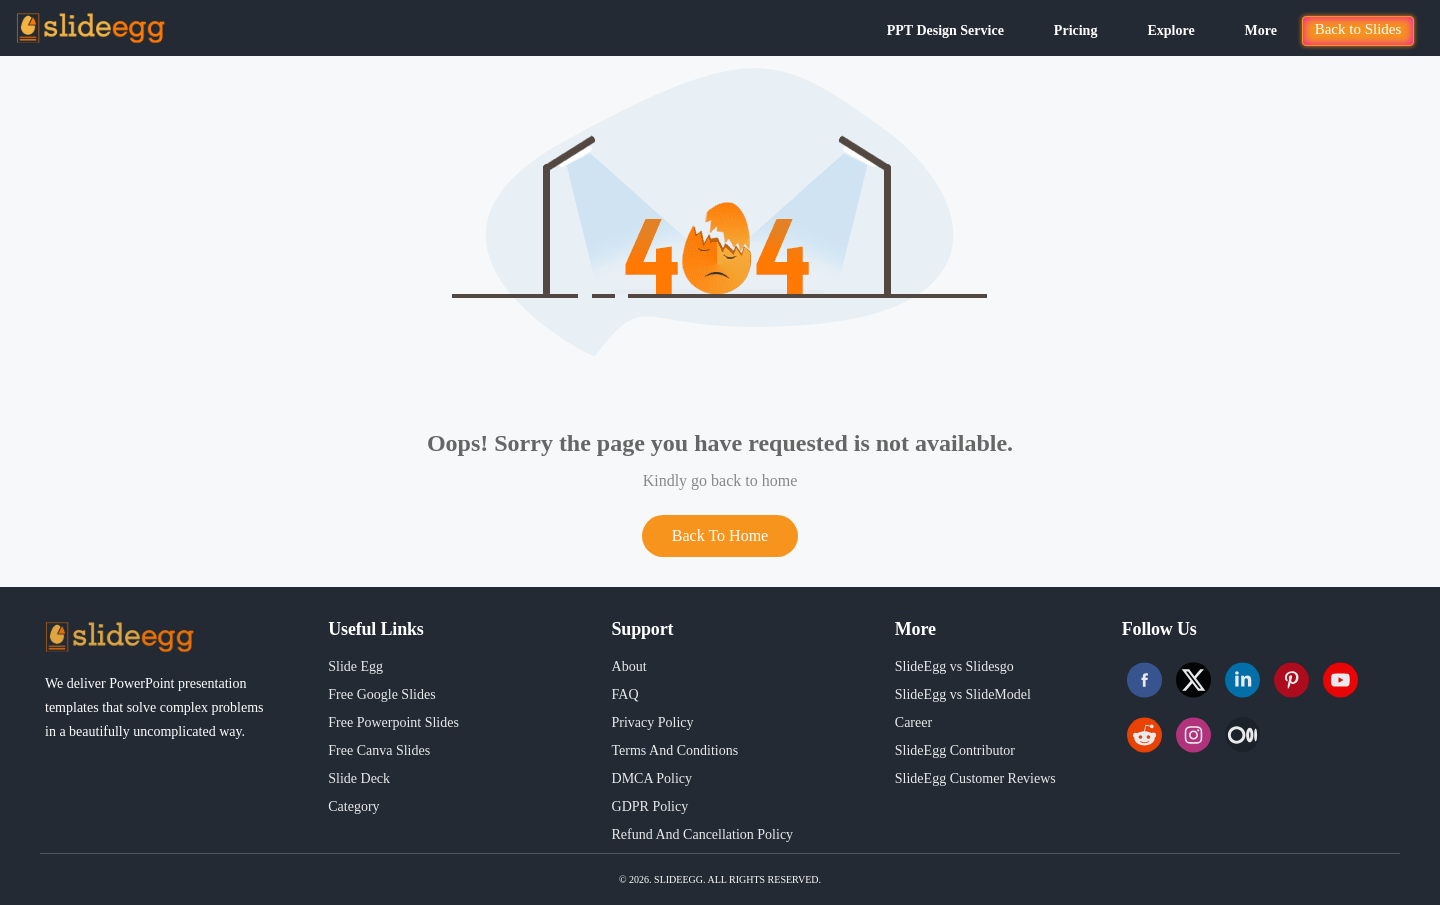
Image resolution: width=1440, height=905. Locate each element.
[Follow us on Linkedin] (1242, 679)
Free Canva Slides (379, 750)
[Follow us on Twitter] (1193, 679)
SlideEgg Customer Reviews (975, 778)
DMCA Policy (652, 778)
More (1261, 30)
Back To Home (720, 535)
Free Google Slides (381, 694)
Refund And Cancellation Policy (703, 834)
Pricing (1076, 30)
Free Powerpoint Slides (393, 722)
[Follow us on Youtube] (1340, 679)
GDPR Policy (650, 806)
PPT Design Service (945, 30)
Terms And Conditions (675, 750)
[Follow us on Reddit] (1144, 734)
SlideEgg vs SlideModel (963, 694)
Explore (1170, 30)
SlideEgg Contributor (955, 750)
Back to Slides (1358, 29)
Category (353, 806)
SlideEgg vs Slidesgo (954, 666)
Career (913, 722)
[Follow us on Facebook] (1144, 679)
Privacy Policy (653, 722)
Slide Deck (359, 778)
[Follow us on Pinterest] (1291, 679)
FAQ (625, 694)
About (629, 666)
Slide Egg (355, 666)
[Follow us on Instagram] (1193, 734)
